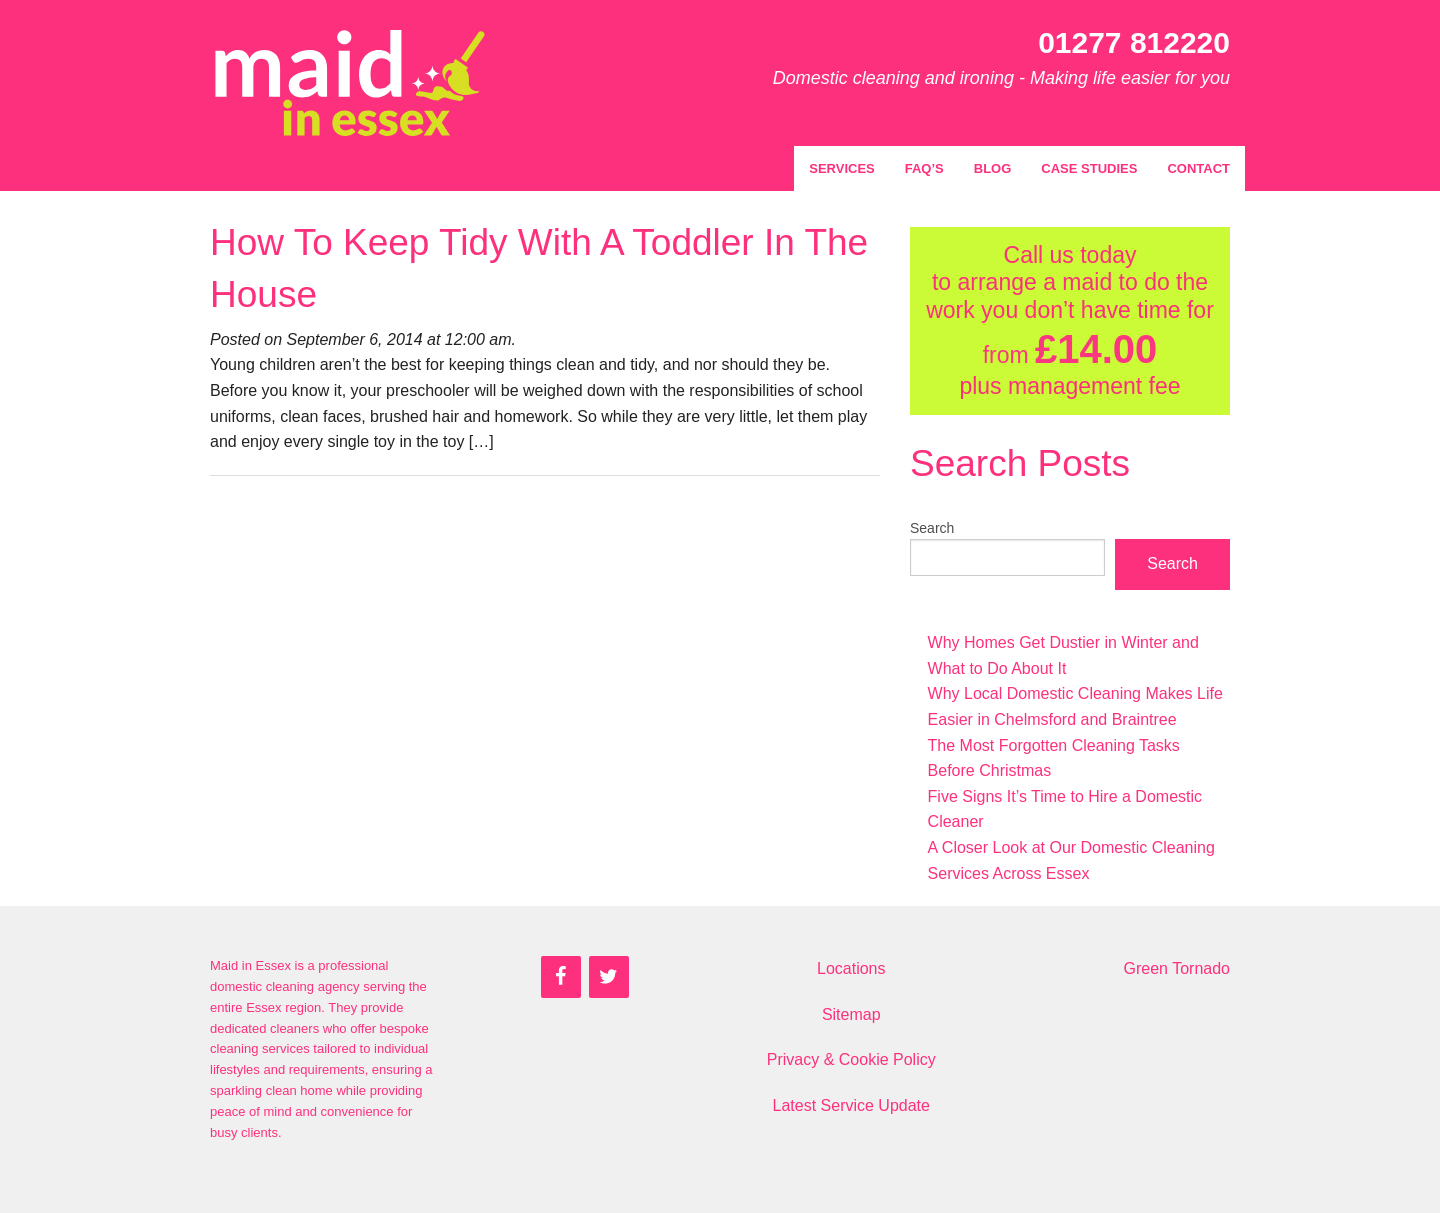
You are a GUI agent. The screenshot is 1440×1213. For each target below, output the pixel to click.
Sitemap (851, 1014)
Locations (851, 968)
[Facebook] (561, 977)
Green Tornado (1177, 968)
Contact (1198, 168)
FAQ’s (924, 168)
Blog (993, 168)
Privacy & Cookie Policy (851, 1059)
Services (842, 168)
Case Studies (1089, 168)
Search (932, 528)
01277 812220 (1134, 42)
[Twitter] (609, 977)
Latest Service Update (851, 1105)
